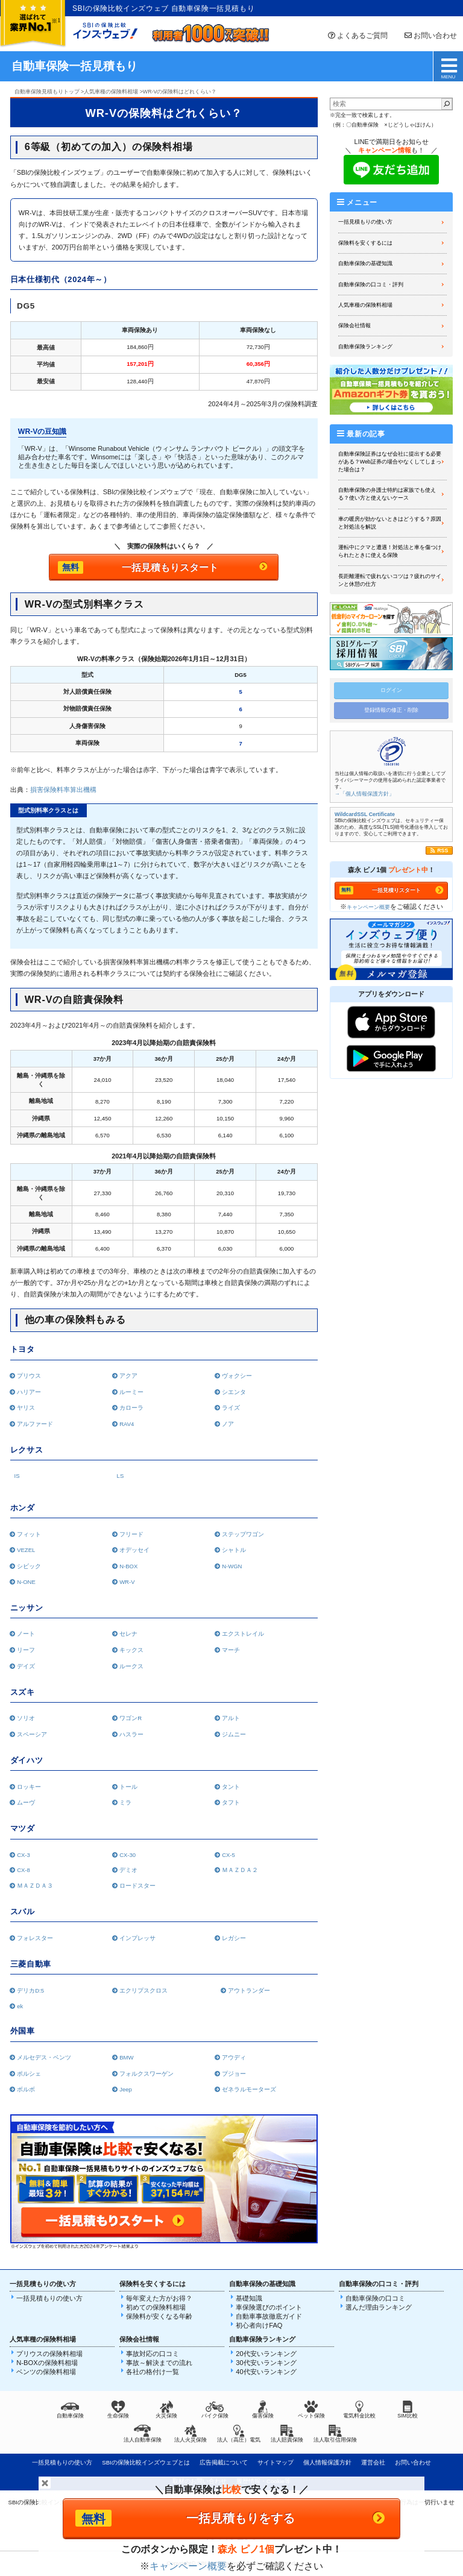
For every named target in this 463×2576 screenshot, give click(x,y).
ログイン (391, 690)
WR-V (126, 1582)
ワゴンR (129, 1718)
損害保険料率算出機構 (63, 789)
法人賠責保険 (287, 2434)
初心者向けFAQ (259, 2325)
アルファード (34, 1424)
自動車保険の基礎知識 (365, 263)
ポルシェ (28, 2073)
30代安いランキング (266, 2362)
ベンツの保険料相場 (46, 2371)
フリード (130, 1534)
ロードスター (136, 1885)
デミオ (127, 1870)
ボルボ (25, 2089)
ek (19, 2006)
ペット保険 (311, 2410)
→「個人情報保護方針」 (364, 794)
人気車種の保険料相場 (365, 305)
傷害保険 (263, 2410)
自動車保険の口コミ (375, 2298)
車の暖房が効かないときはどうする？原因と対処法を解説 (389, 523)
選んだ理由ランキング (378, 2307)
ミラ (124, 1802)
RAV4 (125, 1424)
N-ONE (25, 1582)
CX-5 (227, 1855)
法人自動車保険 (143, 2434)
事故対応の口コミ (152, 2353)
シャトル (233, 1550)
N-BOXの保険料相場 (46, 2362)
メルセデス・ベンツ (43, 2057)
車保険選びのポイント (269, 2307)
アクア (127, 1375)
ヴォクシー (236, 1375)
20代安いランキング (266, 2353)
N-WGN (230, 1566)
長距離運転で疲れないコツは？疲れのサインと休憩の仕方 (389, 580)
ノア (227, 1424)
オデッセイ (133, 1550)
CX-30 (126, 1855)
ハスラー (130, 1734)
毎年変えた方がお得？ (159, 2298)
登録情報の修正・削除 (391, 710)
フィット (28, 1534)
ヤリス (25, 1407)
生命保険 (118, 2410)
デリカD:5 (29, 1990)
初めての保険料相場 (156, 2307)
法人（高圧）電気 (238, 2434)
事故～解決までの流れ (159, 2362)
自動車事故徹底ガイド (269, 2316)
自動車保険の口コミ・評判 (370, 284)
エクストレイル (242, 1633)
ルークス (130, 1666)
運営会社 (373, 2462)
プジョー (233, 2073)
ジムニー (233, 1734)
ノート (25, 1633)
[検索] (446, 104)
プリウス (28, 1375)
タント (230, 1786)
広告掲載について (224, 2462)
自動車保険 (70, 2410)
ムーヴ (25, 1802)
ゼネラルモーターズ (248, 2089)
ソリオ (25, 1718)
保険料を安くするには (365, 243)
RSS (442, 850)
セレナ (127, 1633)
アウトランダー (244, 1990)
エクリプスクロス (142, 1990)
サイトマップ (275, 2462)
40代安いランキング (266, 2371)
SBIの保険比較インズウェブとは (145, 2462)
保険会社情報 (354, 325)
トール (127, 1786)
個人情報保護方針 (327, 2462)
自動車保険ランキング (365, 347)
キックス (130, 1650)
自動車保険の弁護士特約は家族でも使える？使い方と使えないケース (387, 494)
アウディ (233, 2057)
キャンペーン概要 (368, 907)
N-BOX (127, 1566)
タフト (230, 1802)
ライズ (230, 1407)
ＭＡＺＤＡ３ (34, 1885)
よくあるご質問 (357, 35)
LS (120, 1475)
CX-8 (22, 1870)
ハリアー (28, 1392)
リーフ (25, 1650)
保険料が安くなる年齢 (159, 2316)
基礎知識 (249, 2298)
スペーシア (31, 1734)
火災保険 (166, 2410)
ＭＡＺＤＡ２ (239, 1870)
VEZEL (25, 1550)
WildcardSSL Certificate (365, 814)
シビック (28, 1566)
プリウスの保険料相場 (49, 2353)
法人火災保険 (190, 2434)
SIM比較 (407, 2410)
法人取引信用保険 (335, 2434)
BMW (125, 2057)
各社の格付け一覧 (152, 2371)
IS (17, 1475)
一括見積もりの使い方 (365, 222)
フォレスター (34, 1938)
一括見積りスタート (396, 890)
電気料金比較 (359, 2410)
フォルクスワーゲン (145, 2073)
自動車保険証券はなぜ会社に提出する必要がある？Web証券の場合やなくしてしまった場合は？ (389, 462)
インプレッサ (136, 1938)
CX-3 (22, 1855)
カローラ (130, 1407)
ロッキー (28, 1786)
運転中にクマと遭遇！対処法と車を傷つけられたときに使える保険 (389, 551)
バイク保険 (214, 2410)
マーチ (230, 1650)
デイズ (25, 1666)
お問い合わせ (430, 35)
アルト (230, 1718)
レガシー (233, 1938)
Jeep (124, 2089)
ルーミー (130, 1392)
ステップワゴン (242, 1534)
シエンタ (233, 1392)
